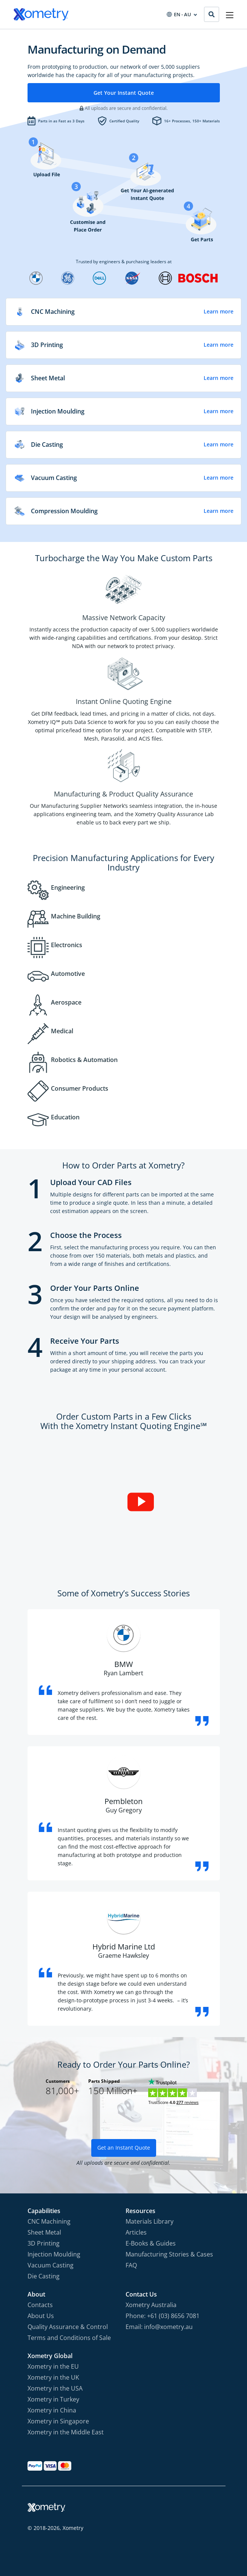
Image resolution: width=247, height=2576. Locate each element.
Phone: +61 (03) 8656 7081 (162, 2316)
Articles (136, 2232)
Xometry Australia (151, 2305)
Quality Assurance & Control (68, 2327)
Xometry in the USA (55, 2388)
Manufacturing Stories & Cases (169, 2254)
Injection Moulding (54, 2254)
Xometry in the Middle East (66, 2432)
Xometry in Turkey (53, 2399)
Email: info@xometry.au (159, 2327)
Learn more (218, 312)
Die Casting (44, 2276)
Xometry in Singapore (58, 2421)
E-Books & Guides (151, 2243)
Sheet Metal (44, 2232)
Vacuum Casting (51, 2265)
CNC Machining (49, 2221)
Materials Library (149, 2221)
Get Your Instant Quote (124, 92)
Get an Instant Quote (123, 2147)
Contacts (40, 2305)
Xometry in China (52, 2410)
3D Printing (44, 2243)
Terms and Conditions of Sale (69, 2338)
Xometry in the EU (53, 2366)
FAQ (131, 2265)
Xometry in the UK (53, 2377)
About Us (41, 2316)
